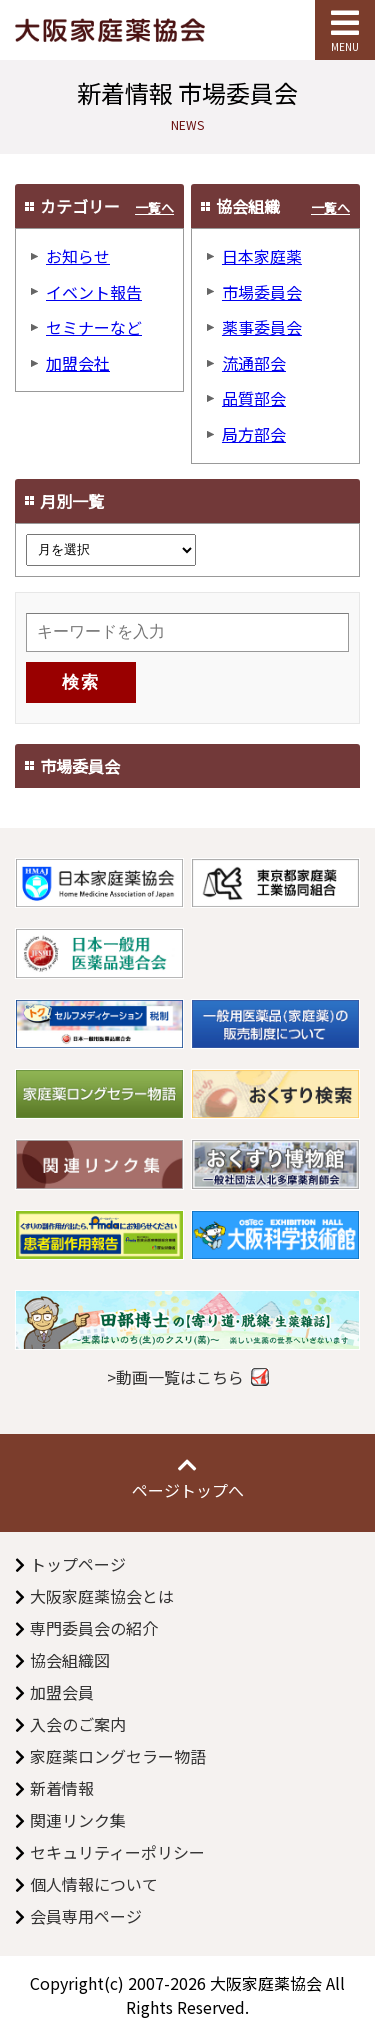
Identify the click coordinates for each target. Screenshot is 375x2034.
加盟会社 (78, 363)
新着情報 (62, 1788)
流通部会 (254, 363)
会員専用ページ (86, 1916)
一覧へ (154, 207)
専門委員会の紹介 (94, 1628)
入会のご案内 (78, 1724)
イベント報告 (94, 292)
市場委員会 (262, 292)
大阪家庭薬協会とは (102, 1596)
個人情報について (94, 1884)
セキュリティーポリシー (117, 1852)
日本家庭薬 (262, 256)
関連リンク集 (78, 1820)
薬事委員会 (262, 327)
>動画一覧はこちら (175, 1377)
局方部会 (254, 434)
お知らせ (78, 256)
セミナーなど (94, 327)
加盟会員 (62, 1692)
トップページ (78, 1564)
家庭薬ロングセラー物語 (118, 1756)
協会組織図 (70, 1660)
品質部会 (254, 398)
